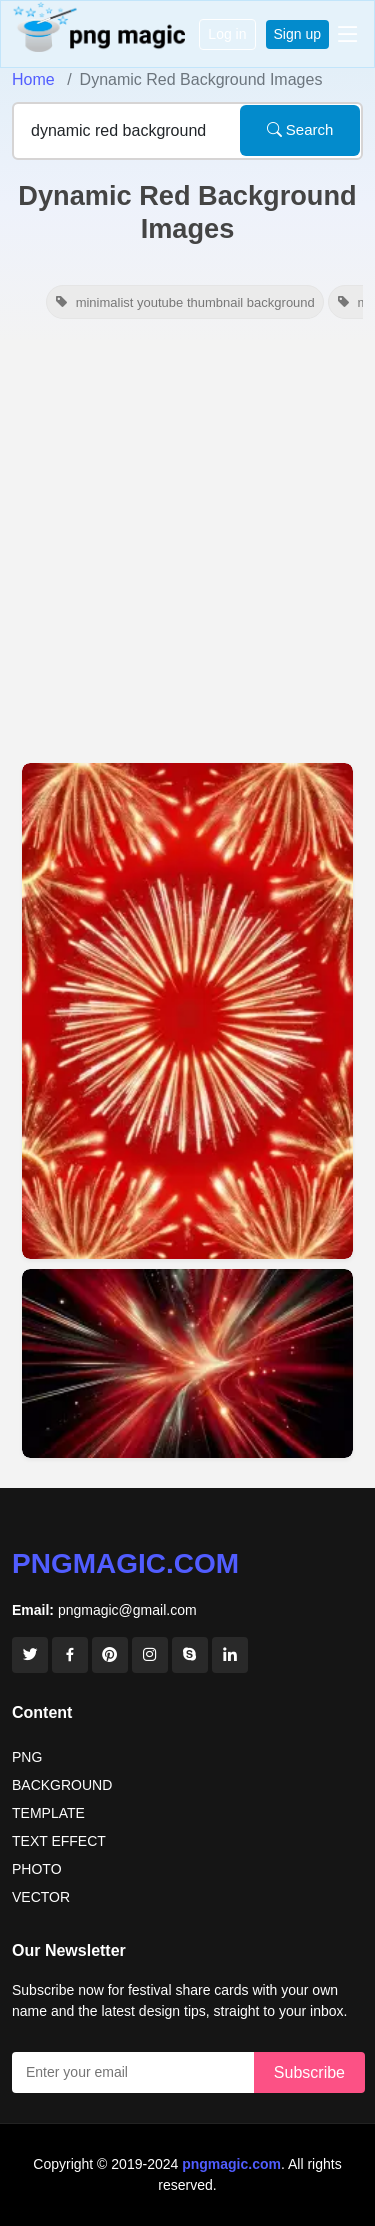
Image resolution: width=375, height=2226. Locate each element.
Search (300, 129)
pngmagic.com (125, 1563)
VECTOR (41, 1897)
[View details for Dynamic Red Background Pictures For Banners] (187, 1363)
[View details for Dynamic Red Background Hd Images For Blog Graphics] (187, 1011)
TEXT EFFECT (59, 1841)
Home (33, 79)
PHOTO (37, 1869)
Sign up (297, 34)
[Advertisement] (187, 545)
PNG (27, 1757)
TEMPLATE (48, 1813)
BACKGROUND (62, 1785)
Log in (227, 34)
